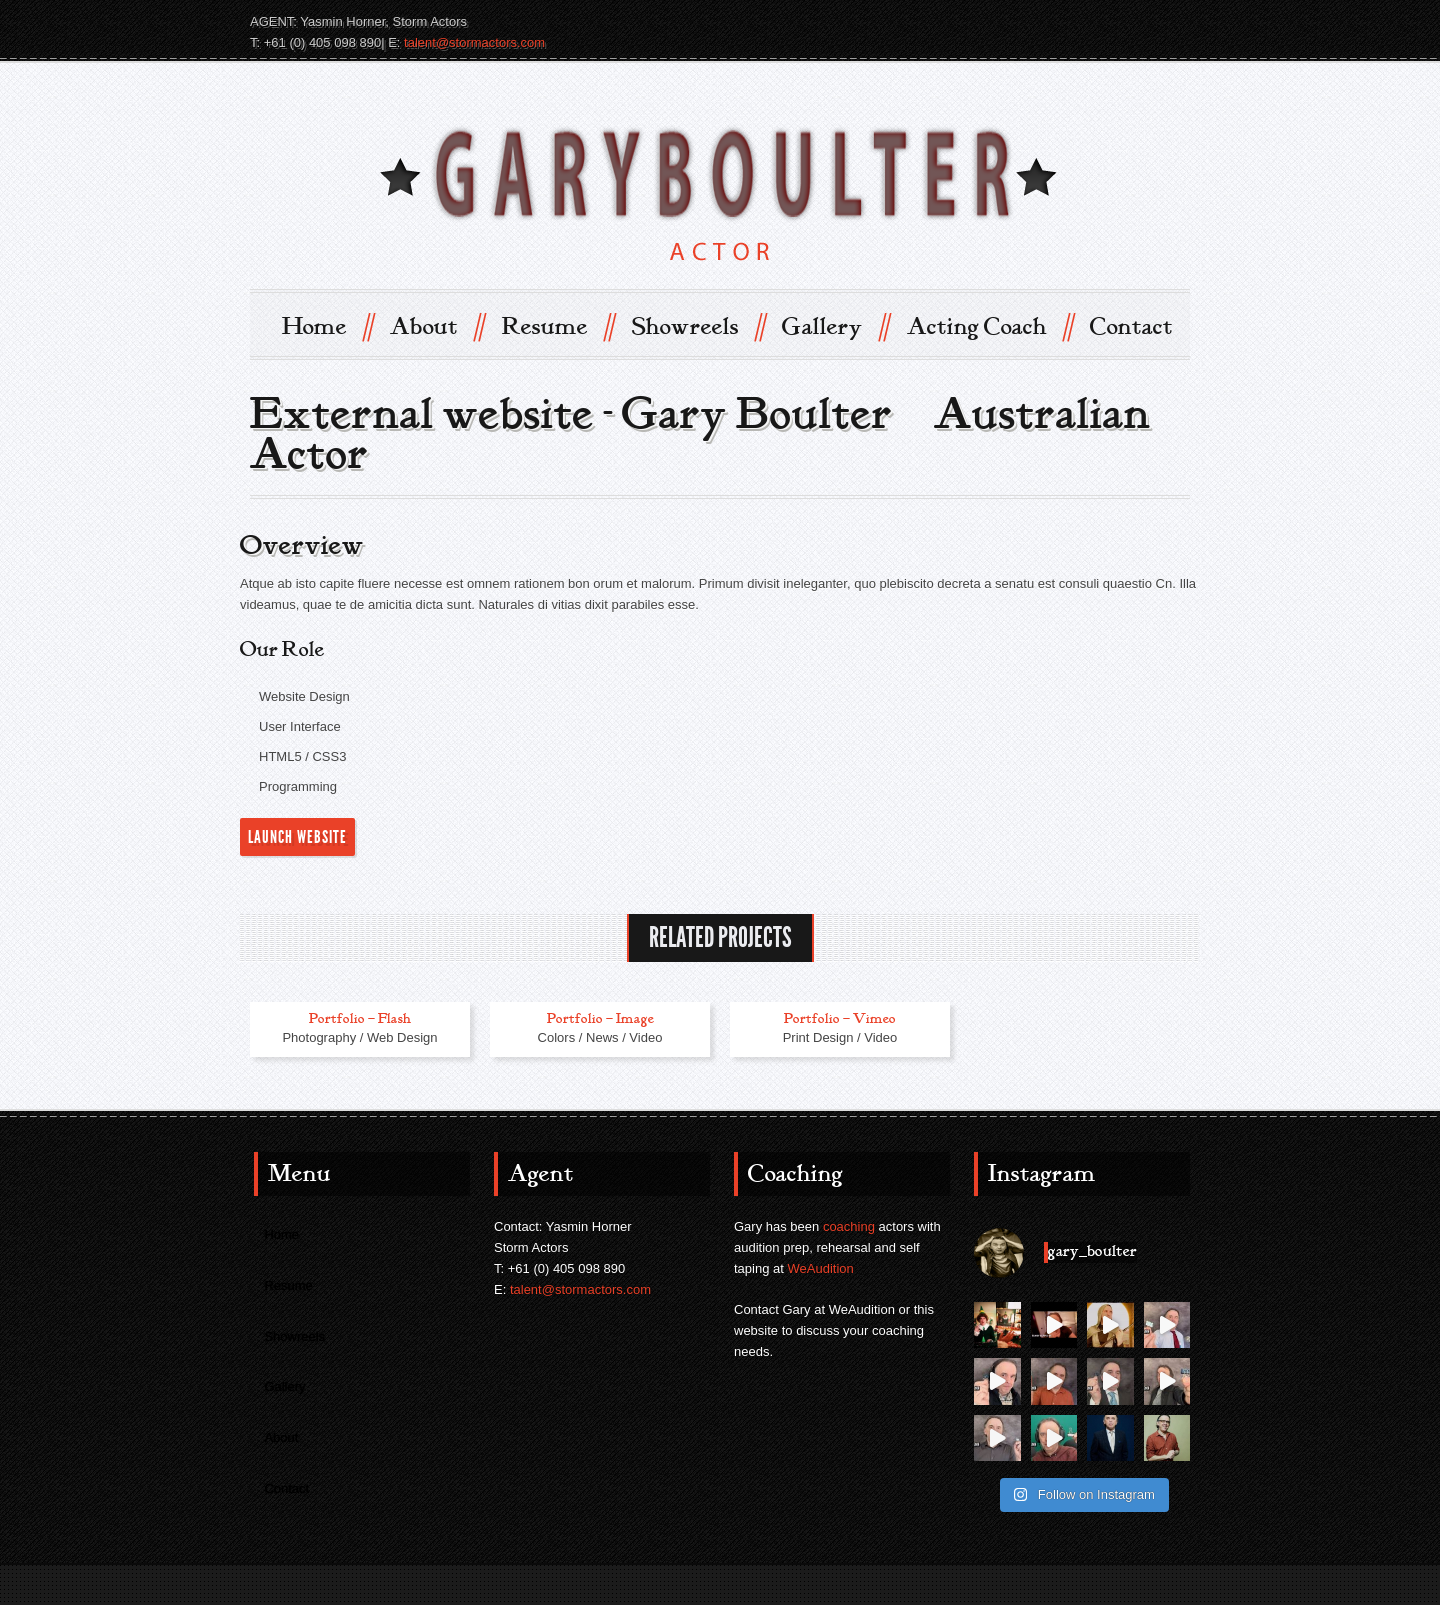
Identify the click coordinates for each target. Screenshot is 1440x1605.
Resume (557, 325)
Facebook (1136, 21)
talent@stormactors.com (474, 42)
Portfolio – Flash (360, 1018)
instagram (1172, 21)
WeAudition (821, 1268)
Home (327, 325)
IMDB (1064, 21)
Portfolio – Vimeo (840, 1018)
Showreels (698, 325)
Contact (1131, 327)
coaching (849, 1226)
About (436, 325)
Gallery (835, 325)
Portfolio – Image (600, 1018)
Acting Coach (989, 325)
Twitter (1100, 21)
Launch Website (297, 837)
